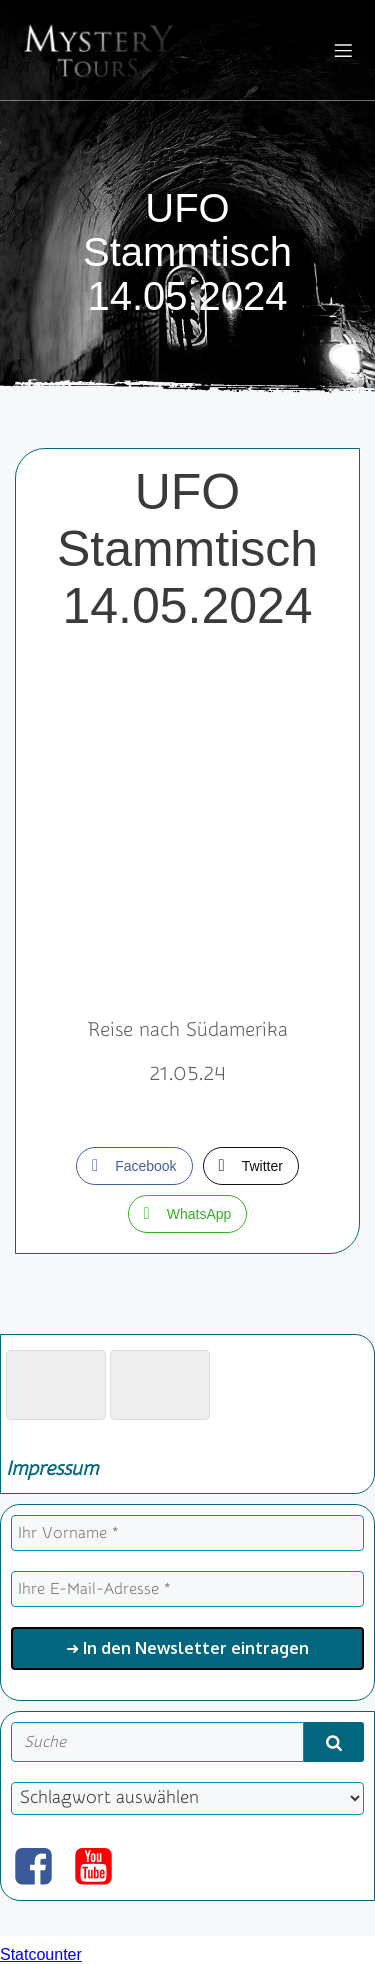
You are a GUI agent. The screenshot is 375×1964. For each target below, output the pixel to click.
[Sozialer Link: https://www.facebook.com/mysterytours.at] (41, 1867)
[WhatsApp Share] (188, 1214)
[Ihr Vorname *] (187, 1533)
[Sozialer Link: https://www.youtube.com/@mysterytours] (101, 1867)
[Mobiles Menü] (343, 50)
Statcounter (41, 1954)
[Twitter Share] (251, 1166)
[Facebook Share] (134, 1166)
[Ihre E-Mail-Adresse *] (187, 1589)
